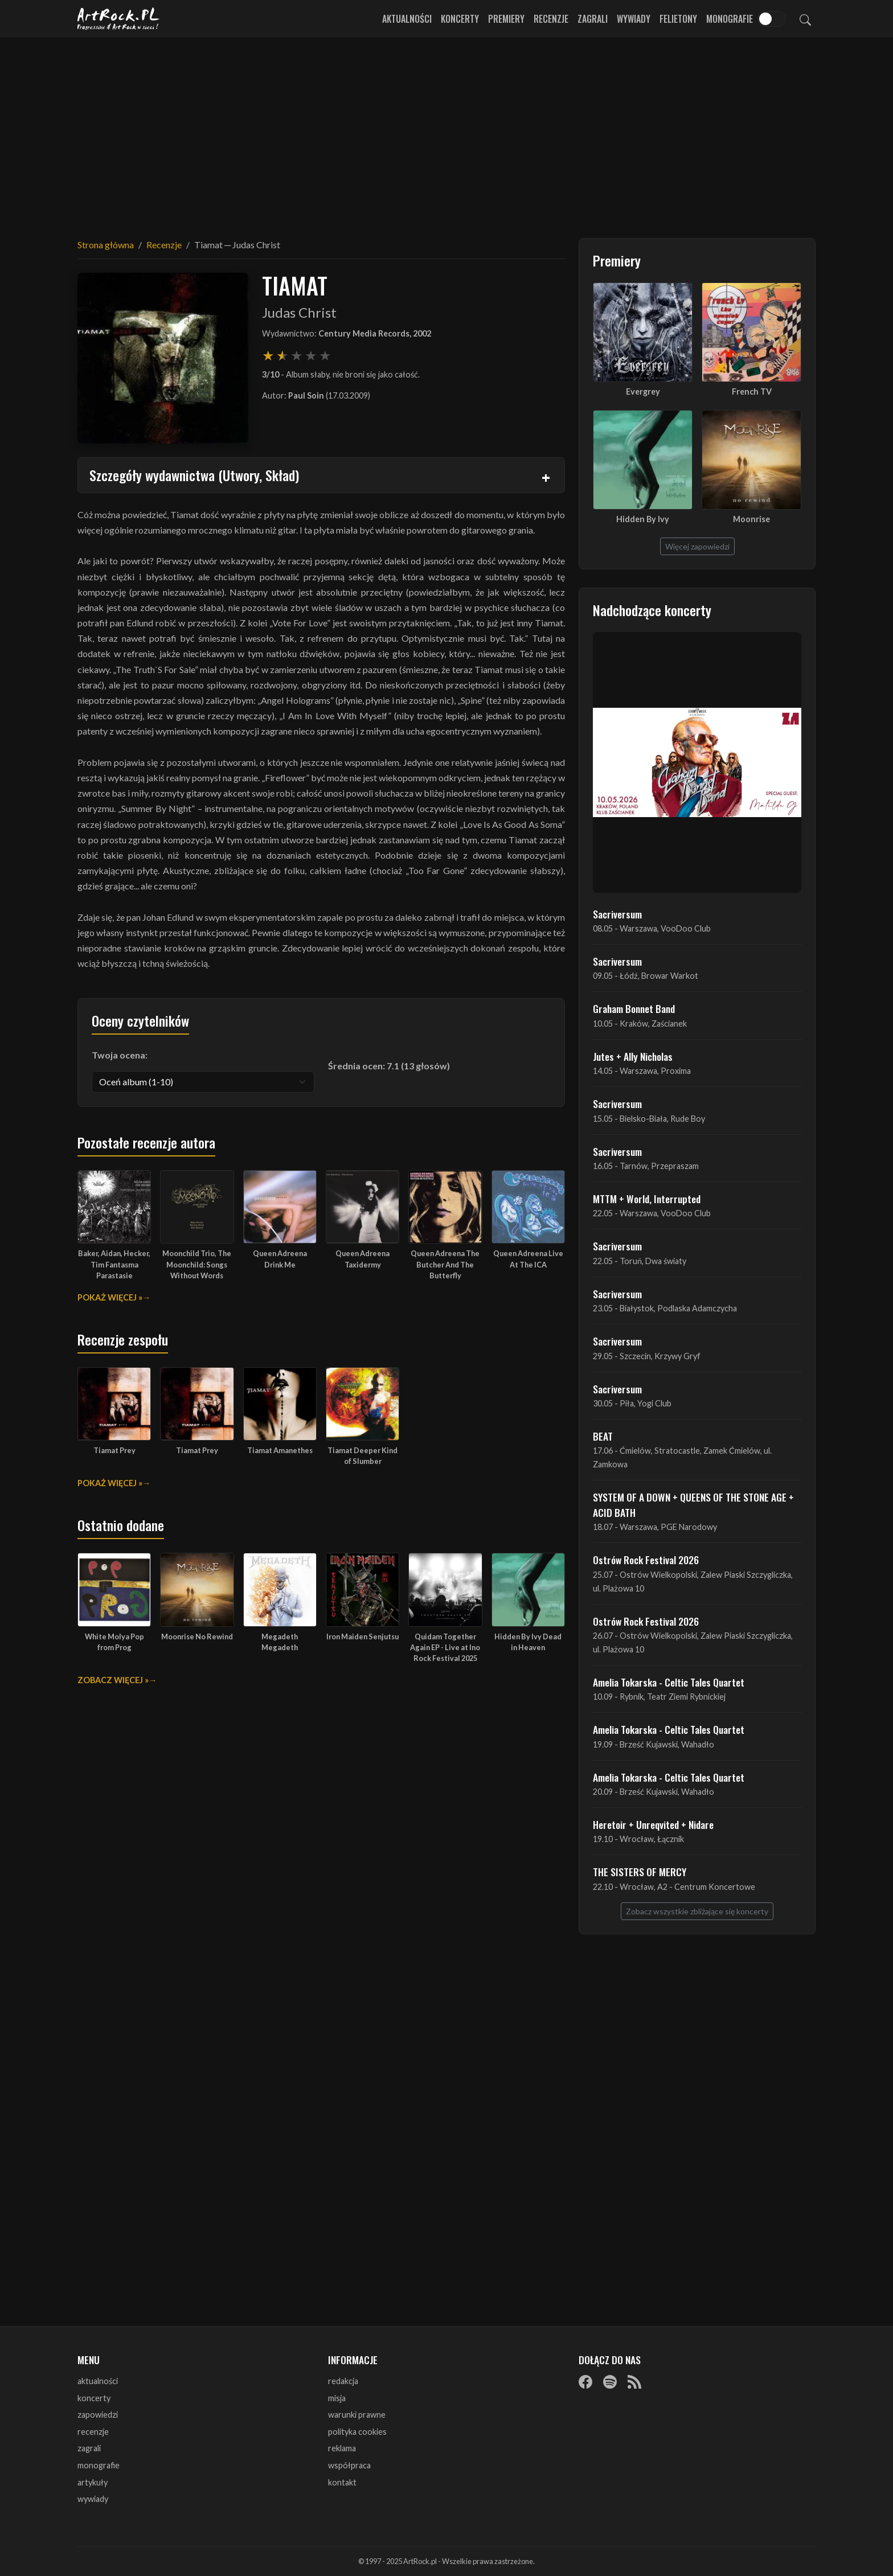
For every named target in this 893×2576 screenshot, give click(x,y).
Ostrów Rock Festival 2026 (646, 1559)
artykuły (92, 2482)
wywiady (92, 2499)
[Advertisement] (446, 131)
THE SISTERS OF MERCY (639, 1871)
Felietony (678, 19)
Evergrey (643, 391)
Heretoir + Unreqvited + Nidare (653, 1824)
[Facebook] (585, 2382)
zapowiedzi (97, 2414)
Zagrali (592, 19)
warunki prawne (357, 2414)
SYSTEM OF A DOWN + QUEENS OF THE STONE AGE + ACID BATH (693, 1504)
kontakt (342, 2482)
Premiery (506, 19)
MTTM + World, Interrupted (647, 1198)
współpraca (349, 2465)
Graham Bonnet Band (634, 1008)
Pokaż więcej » (109, 1297)
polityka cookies (357, 2431)
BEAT (603, 1436)
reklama (342, 2448)
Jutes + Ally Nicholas (633, 1056)
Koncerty (460, 19)
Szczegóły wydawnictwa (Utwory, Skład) (194, 475)
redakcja (343, 2381)
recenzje (93, 2431)
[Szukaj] (805, 18)
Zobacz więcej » (113, 1680)
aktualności (97, 2381)
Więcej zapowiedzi (697, 546)
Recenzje (551, 19)
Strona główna (105, 244)
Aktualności (407, 19)
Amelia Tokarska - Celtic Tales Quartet (668, 1682)
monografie (98, 2465)
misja (337, 2398)
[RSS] (634, 2382)
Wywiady (633, 19)
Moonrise (751, 519)
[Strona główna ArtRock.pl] (118, 19)
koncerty (93, 2398)
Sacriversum (617, 913)
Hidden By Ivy (642, 519)
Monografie (729, 19)
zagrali (89, 2448)
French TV (752, 391)
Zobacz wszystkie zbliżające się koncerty (697, 1911)
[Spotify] (610, 2382)
